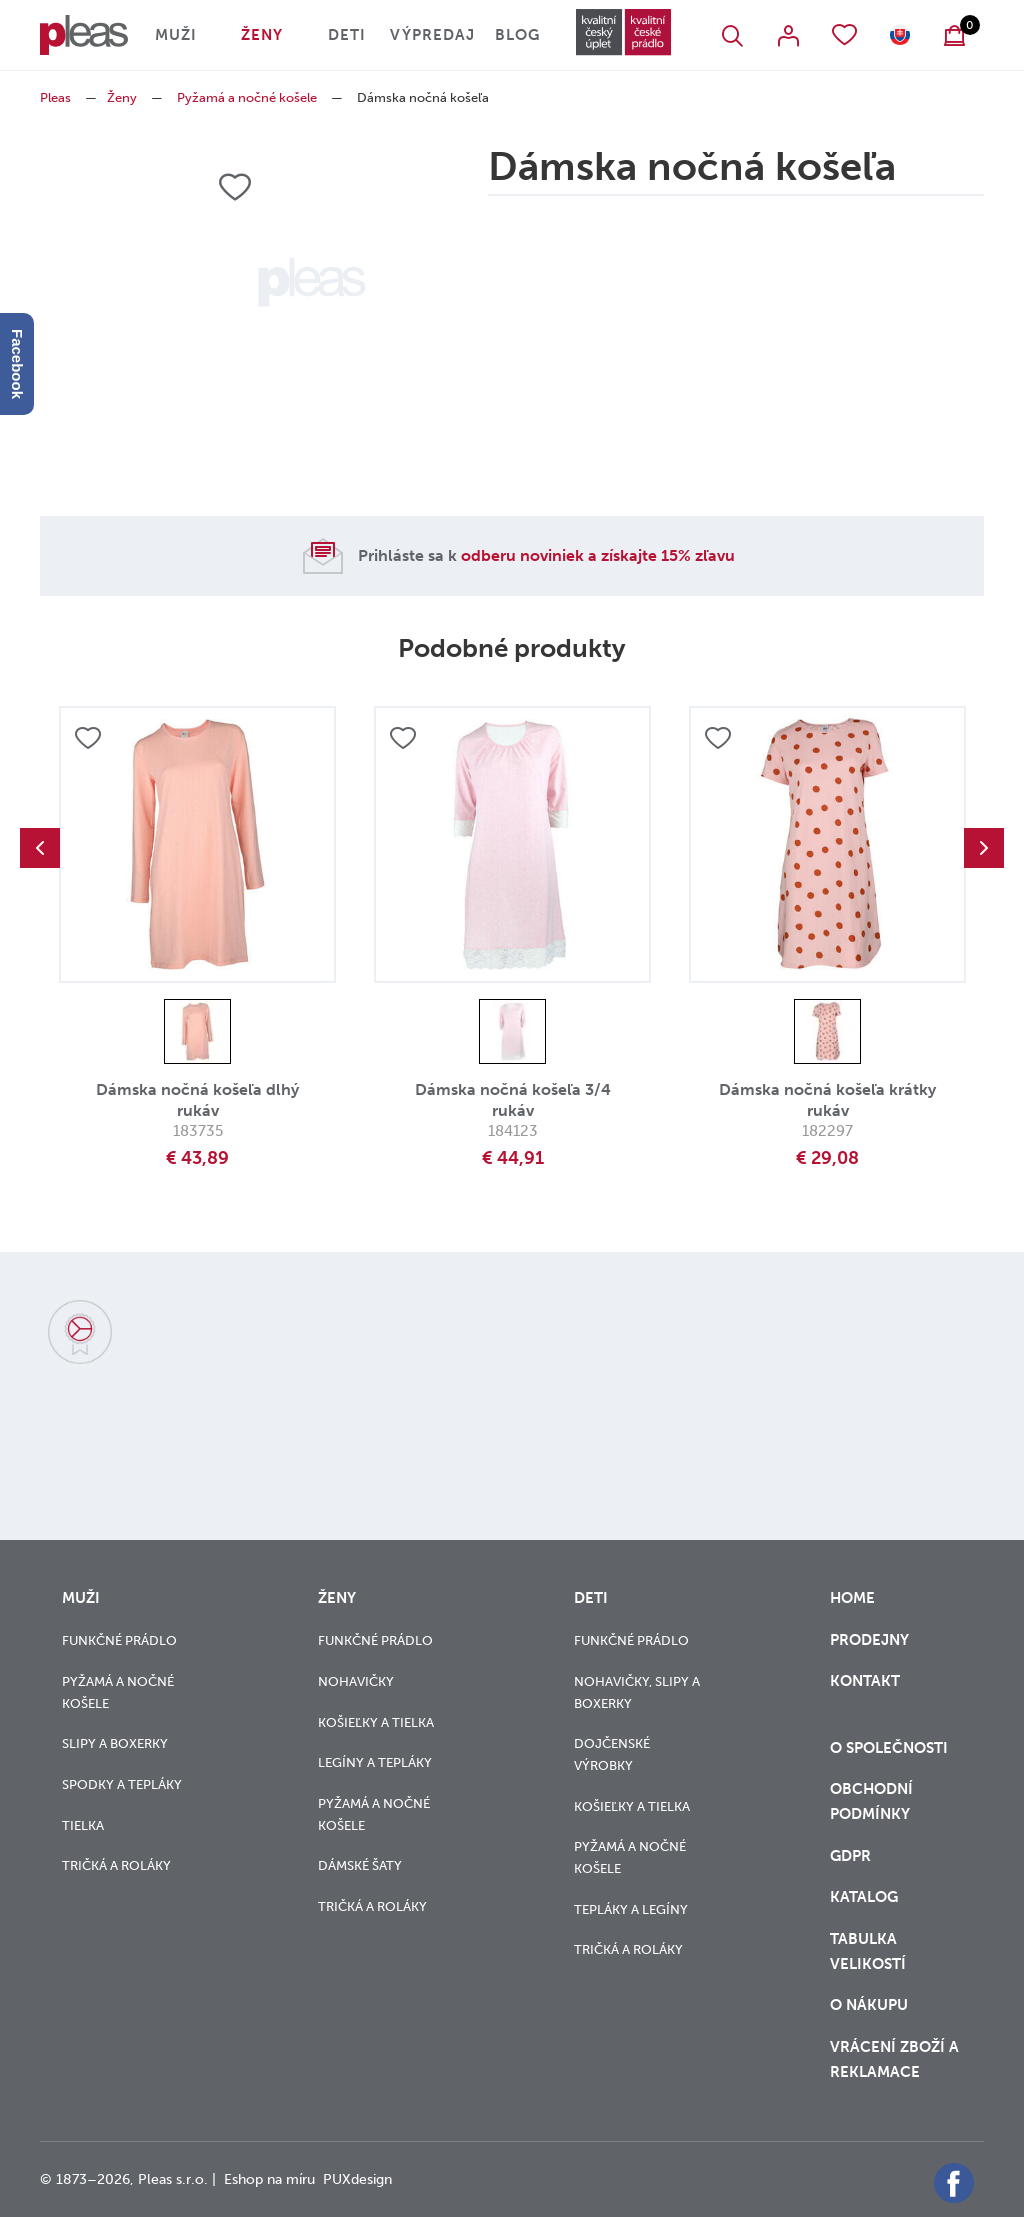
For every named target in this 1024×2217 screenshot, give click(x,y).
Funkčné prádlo (119, 1640)
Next (984, 848)
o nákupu (869, 2005)
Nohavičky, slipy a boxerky (637, 1692)
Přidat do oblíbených (88, 738)
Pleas (55, 97)
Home (852, 1598)
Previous (40, 848)
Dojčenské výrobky (612, 1754)
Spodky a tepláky (122, 1784)
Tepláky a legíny (631, 1909)
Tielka (83, 1825)
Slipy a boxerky (115, 1743)
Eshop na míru (269, 2179)
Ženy (262, 35)
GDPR (852, 1856)
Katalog (866, 1897)
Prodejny (869, 1640)
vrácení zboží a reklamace (894, 2059)
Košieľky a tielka (376, 1722)
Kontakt (865, 1693)
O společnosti (891, 1748)
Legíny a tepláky (375, 1762)
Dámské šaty (360, 1865)
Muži (176, 35)
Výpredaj (432, 35)
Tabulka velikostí (870, 1951)
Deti (347, 35)
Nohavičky (356, 1681)
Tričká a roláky (116, 1865)
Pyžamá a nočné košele (247, 97)
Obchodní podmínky (871, 1801)
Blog (517, 35)
